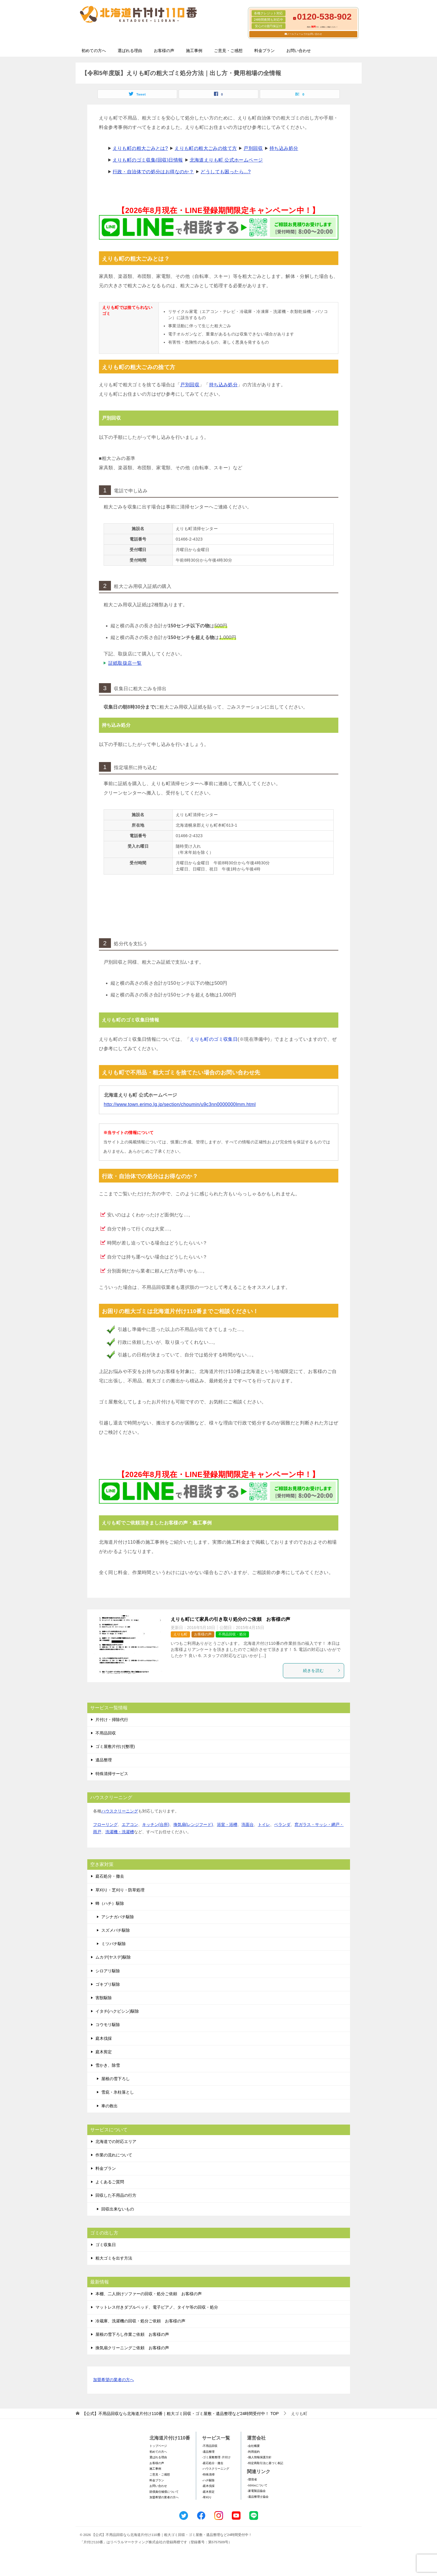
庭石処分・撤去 (109, 1876)
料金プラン (264, 50)
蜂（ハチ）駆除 (109, 1903)
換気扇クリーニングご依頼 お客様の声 (132, 2347)
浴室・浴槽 (227, 1824)
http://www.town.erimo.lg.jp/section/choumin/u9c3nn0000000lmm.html (180, 1104)
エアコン (130, 1824)
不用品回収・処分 (232, 1634)
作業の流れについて (113, 2155)
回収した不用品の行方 (115, 2195)
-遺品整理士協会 (257, 2496)
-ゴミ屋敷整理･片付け (216, 2457)
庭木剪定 (103, 2051)
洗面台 (247, 1824)
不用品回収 (105, 1733)
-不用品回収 (209, 2445)
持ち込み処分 (283, 148)
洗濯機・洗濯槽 (119, 1831)
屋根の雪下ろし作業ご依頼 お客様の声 (132, 2334)
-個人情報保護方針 (259, 2457)
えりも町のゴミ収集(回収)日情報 (148, 159)
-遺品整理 (208, 2451)
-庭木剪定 (208, 2491)
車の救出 (109, 2106)
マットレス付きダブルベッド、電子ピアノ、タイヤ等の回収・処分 (156, 2307)
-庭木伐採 (208, 2485)
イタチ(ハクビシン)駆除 (117, 2011)
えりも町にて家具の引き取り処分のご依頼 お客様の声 (230, 1619)
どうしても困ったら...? (225, 171)
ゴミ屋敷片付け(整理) (115, 1746)
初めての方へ (93, 50)
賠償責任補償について (164, 2491)
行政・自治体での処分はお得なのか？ (153, 171)
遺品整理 (103, 1760)
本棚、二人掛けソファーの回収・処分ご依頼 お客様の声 (148, 2293)
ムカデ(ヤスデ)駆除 (113, 1957)
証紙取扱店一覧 (125, 663)
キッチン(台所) (155, 1824)
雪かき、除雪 (107, 2065)
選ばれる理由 (130, 50)
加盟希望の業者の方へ (113, 2380)
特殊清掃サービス (111, 1773)
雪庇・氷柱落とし (117, 2092)
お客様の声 (164, 50)
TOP (180, 2413)
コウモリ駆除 (107, 2024)
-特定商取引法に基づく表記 (265, 2463)
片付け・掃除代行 (111, 1719)
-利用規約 (253, 2451)
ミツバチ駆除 (113, 1943)
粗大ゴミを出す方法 (113, 2258)
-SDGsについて (257, 2485)
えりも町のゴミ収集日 (214, 1039)
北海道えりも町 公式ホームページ (226, 159)
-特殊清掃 (208, 2474)
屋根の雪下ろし (115, 2078)
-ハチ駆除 (208, 2480)
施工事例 (194, 50)
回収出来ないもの (117, 2209)
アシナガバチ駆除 (117, 1916)
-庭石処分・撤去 (212, 2463)
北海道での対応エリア (115, 2141)
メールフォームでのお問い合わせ (304, 34)
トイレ (264, 1824)
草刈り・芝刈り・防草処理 (119, 1890)
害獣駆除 (103, 1997)
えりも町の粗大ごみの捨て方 (206, 148)
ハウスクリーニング (119, 1811)
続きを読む (322, 1670)
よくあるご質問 (109, 2181)
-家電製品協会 (256, 2490)
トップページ (158, 2445)
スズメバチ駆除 (115, 1930)
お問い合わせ (298, 50)
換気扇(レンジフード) (193, 1824)
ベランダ (282, 1824)
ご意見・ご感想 (228, 50)
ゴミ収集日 (105, 2244)
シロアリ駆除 (107, 1971)
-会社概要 (253, 2445)
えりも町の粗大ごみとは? (140, 148)
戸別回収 (253, 148)
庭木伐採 (103, 2038)
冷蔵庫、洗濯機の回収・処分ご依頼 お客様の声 (140, 2321)
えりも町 (180, 1634)
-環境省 (252, 2479)
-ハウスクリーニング (215, 2468)
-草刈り (207, 2497)
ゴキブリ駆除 (107, 1984)
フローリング (105, 1824)
